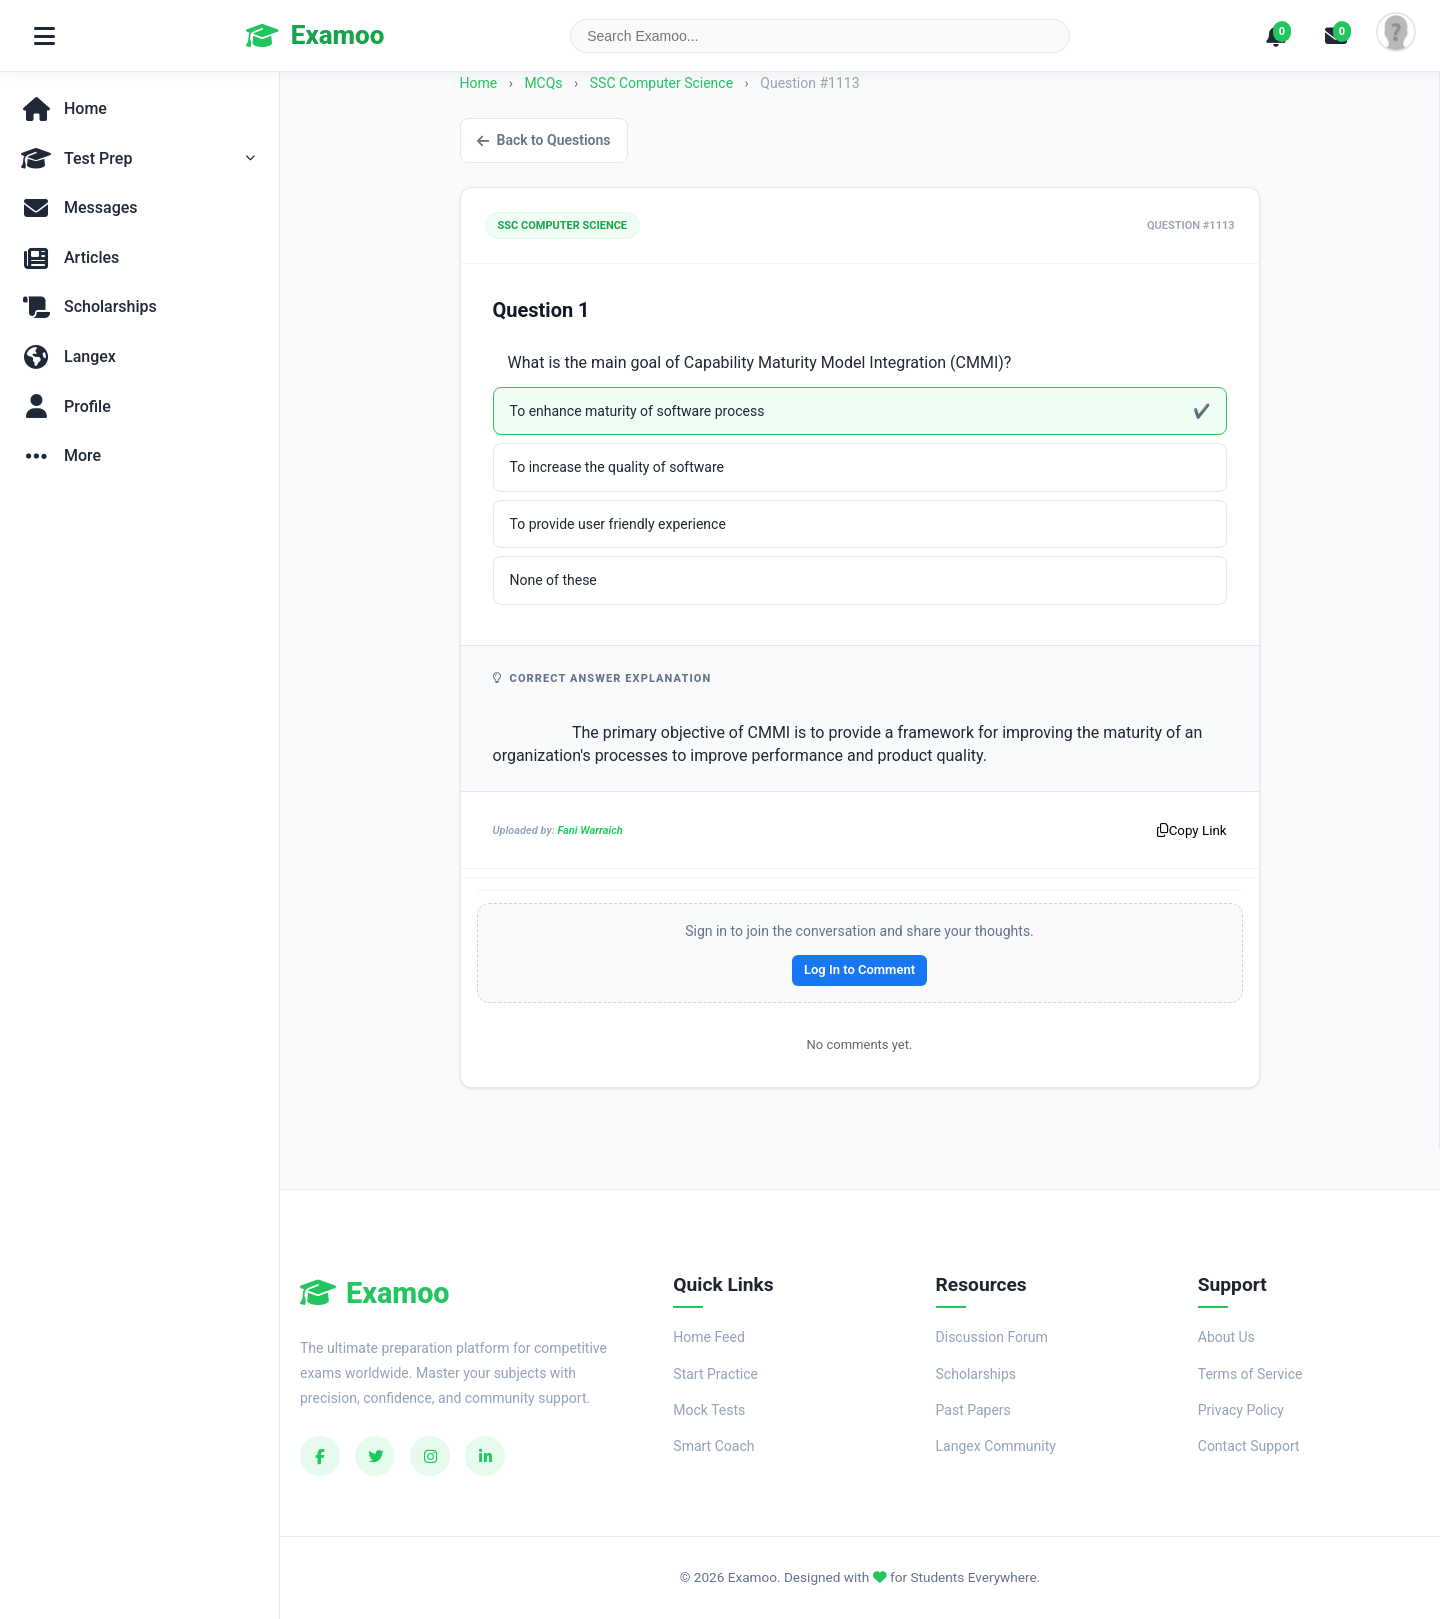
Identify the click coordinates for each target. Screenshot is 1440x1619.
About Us (1226, 1337)
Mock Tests (709, 1410)
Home (479, 83)
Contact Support (1249, 1446)
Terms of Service (1250, 1374)
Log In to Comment (859, 969)
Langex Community (996, 1446)
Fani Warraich (589, 830)
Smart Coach (713, 1446)
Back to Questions (544, 140)
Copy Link (1192, 830)
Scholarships (976, 1374)
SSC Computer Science (663, 83)
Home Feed (708, 1337)
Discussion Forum (992, 1337)
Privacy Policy (1241, 1410)
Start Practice (715, 1374)
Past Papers (973, 1410)
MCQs (543, 83)
